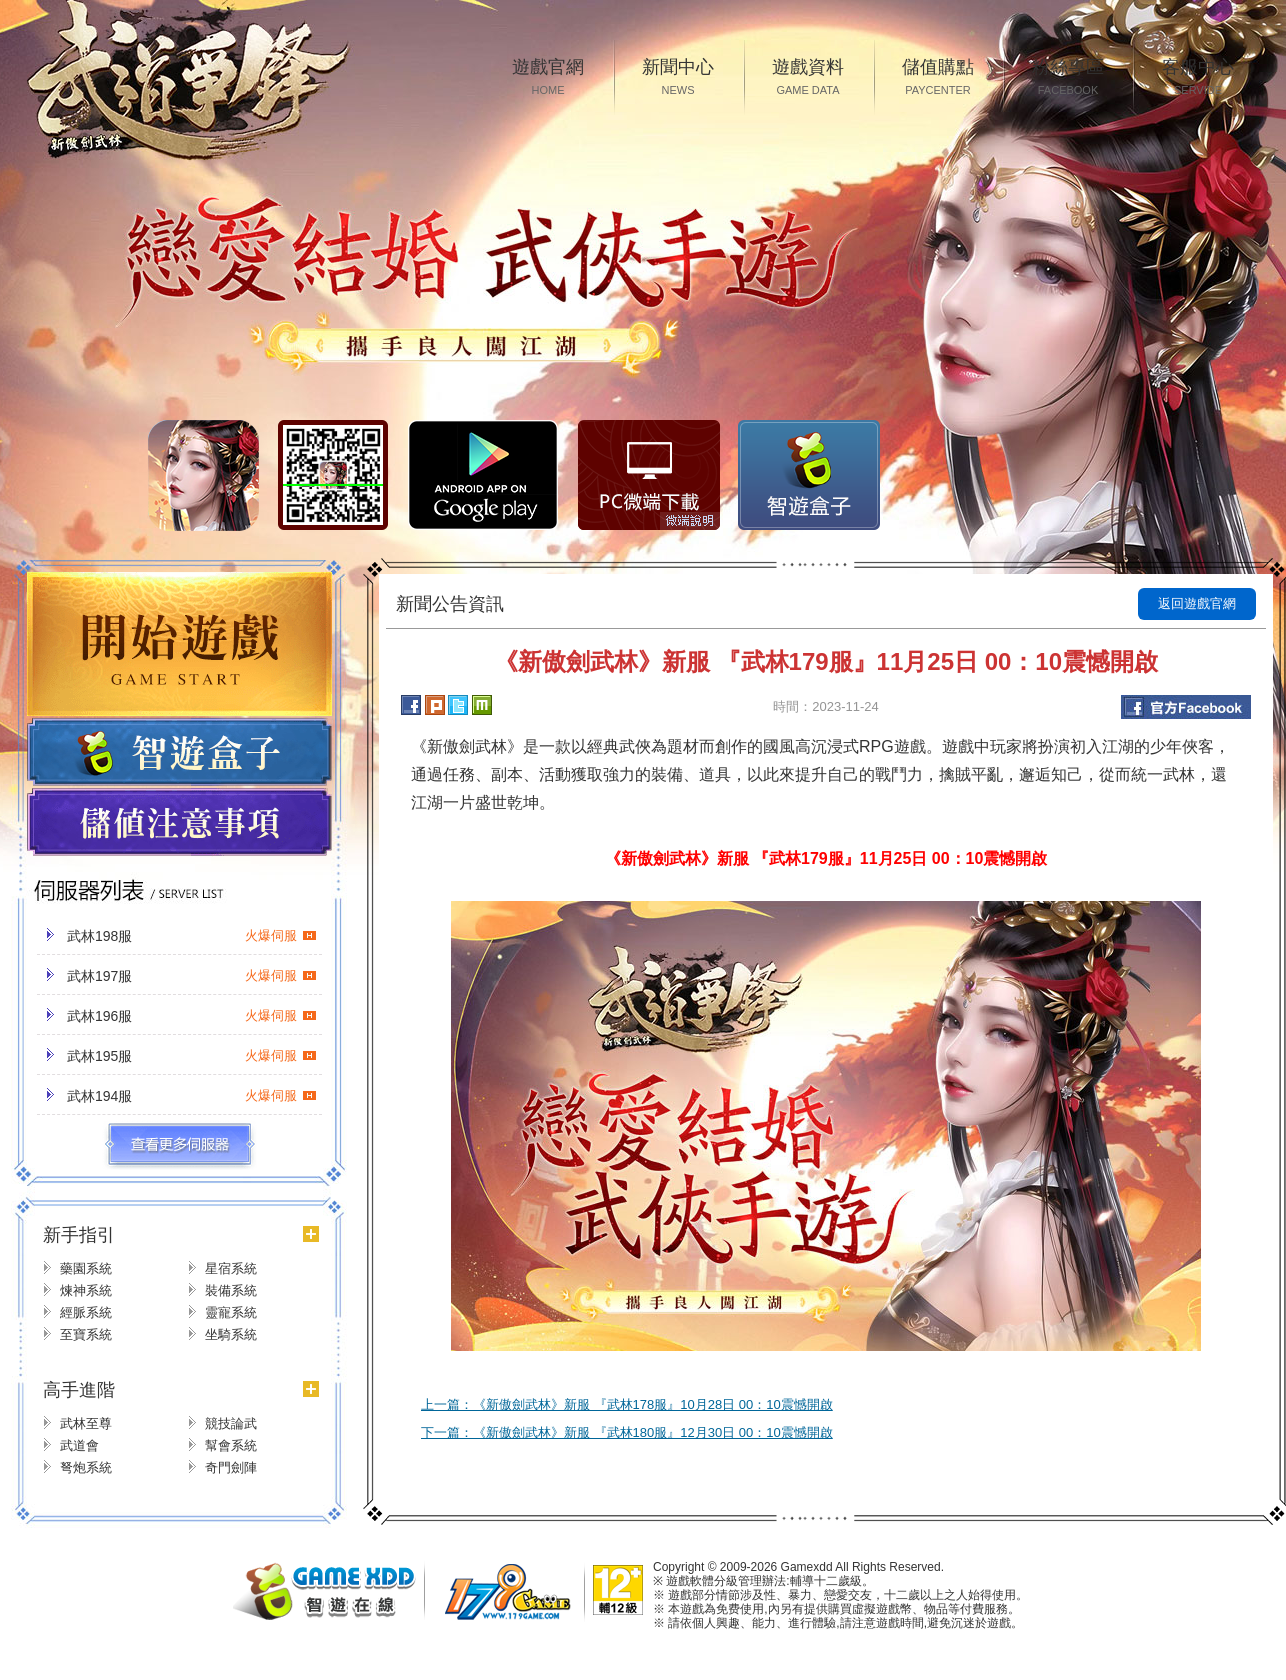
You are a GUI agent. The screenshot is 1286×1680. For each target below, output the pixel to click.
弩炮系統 (86, 1467)
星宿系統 (231, 1268)
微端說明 (690, 521)
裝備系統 (231, 1290)
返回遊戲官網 (1197, 603)
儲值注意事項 (179, 823)
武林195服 (192, 1056)
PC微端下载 (649, 475)
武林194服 (192, 1096)
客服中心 (1198, 78)
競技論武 (231, 1423)
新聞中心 (678, 78)
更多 (179, 1145)
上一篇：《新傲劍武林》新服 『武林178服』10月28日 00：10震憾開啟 (627, 1404)
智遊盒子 (809, 475)
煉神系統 (86, 1290)
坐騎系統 (231, 1334)
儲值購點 (938, 78)
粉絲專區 (1068, 78)
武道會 (79, 1445)
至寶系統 (86, 1334)
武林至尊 (86, 1423)
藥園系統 (86, 1268)
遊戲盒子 (179, 752)
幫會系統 (231, 1445)
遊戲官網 (548, 78)
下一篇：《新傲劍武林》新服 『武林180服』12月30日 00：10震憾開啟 (627, 1432)
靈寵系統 (231, 1312)
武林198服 (192, 936)
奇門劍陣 (231, 1467)
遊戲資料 (808, 78)
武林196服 (192, 1016)
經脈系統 (86, 1312)
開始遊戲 (179, 644)
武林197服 (192, 976)
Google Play (483, 475)
